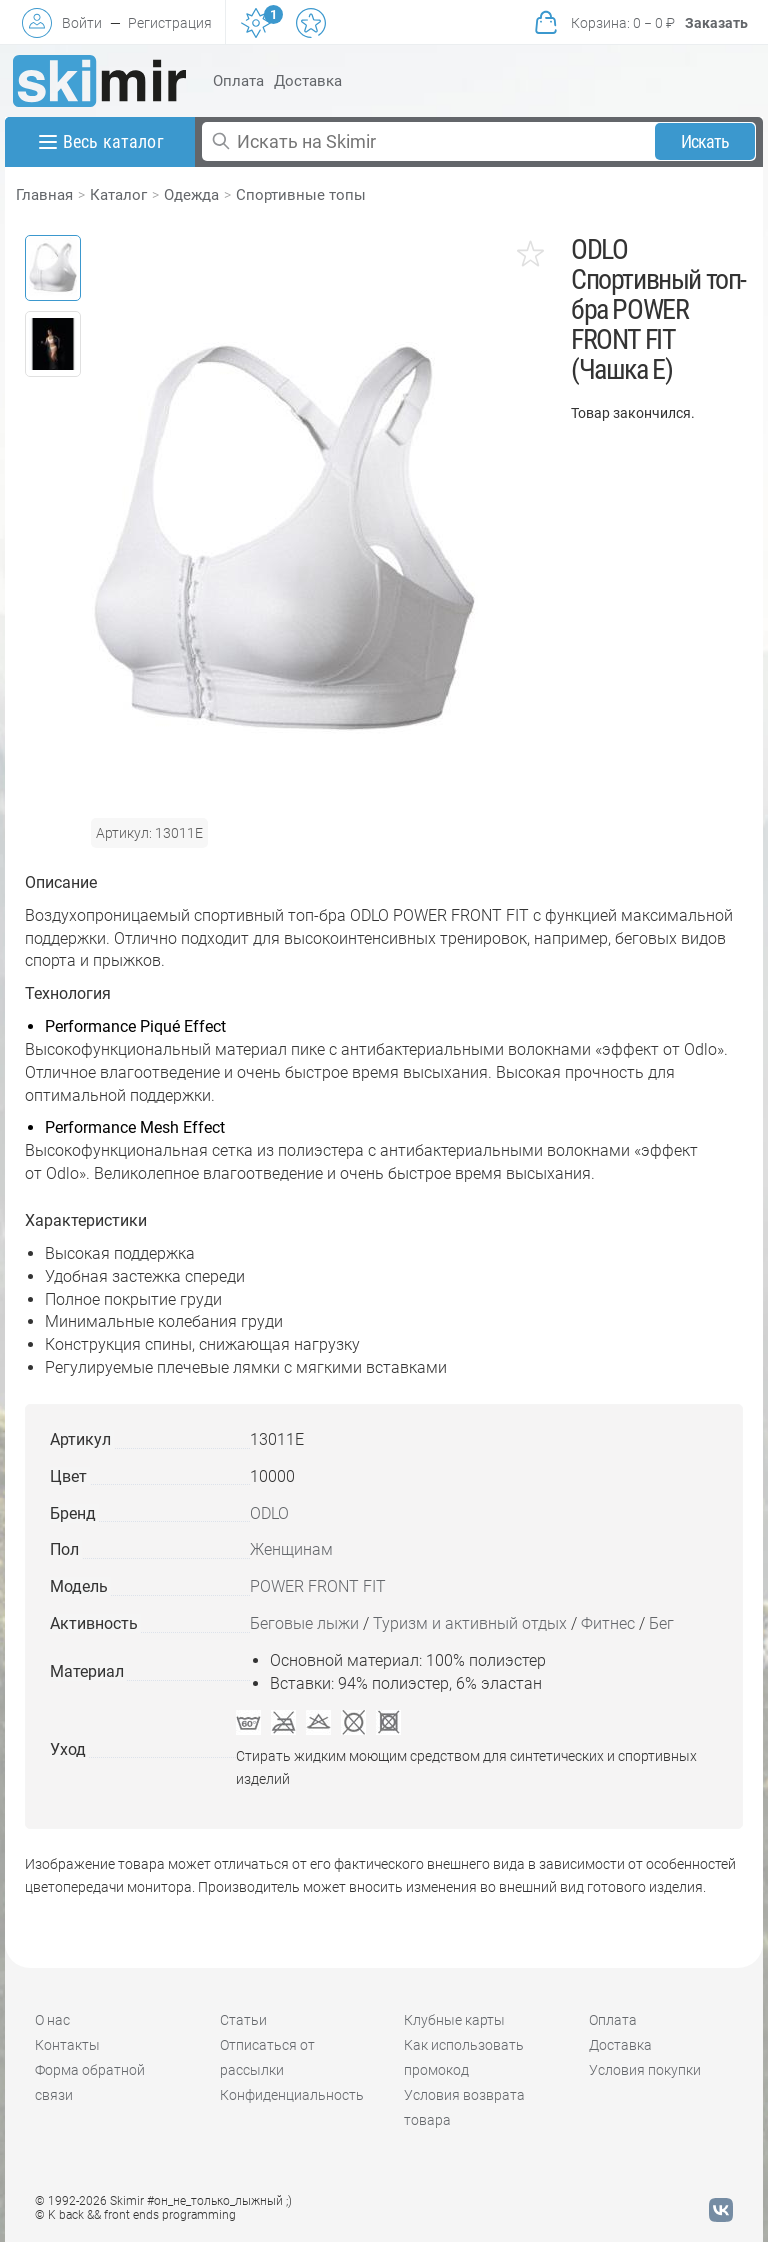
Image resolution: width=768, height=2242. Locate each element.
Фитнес (608, 1623)
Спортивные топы (301, 195)
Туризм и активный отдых (470, 1623)
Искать (705, 141)
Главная (44, 195)
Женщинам (291, 1549)
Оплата (238, 81)
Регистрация (170, 23)
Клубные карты (454, 2020)
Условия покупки (645, 2070)
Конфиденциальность (292, 2095)
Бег (661, 1623)
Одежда (191, 195)
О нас (52, 2020)
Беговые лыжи (304, 1623)
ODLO (269, 1513)
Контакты (67, 2045)
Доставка (308, 81)
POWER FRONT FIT (318, 1586)
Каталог (118, 195)
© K (135, 2215)
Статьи (243, 2020)
